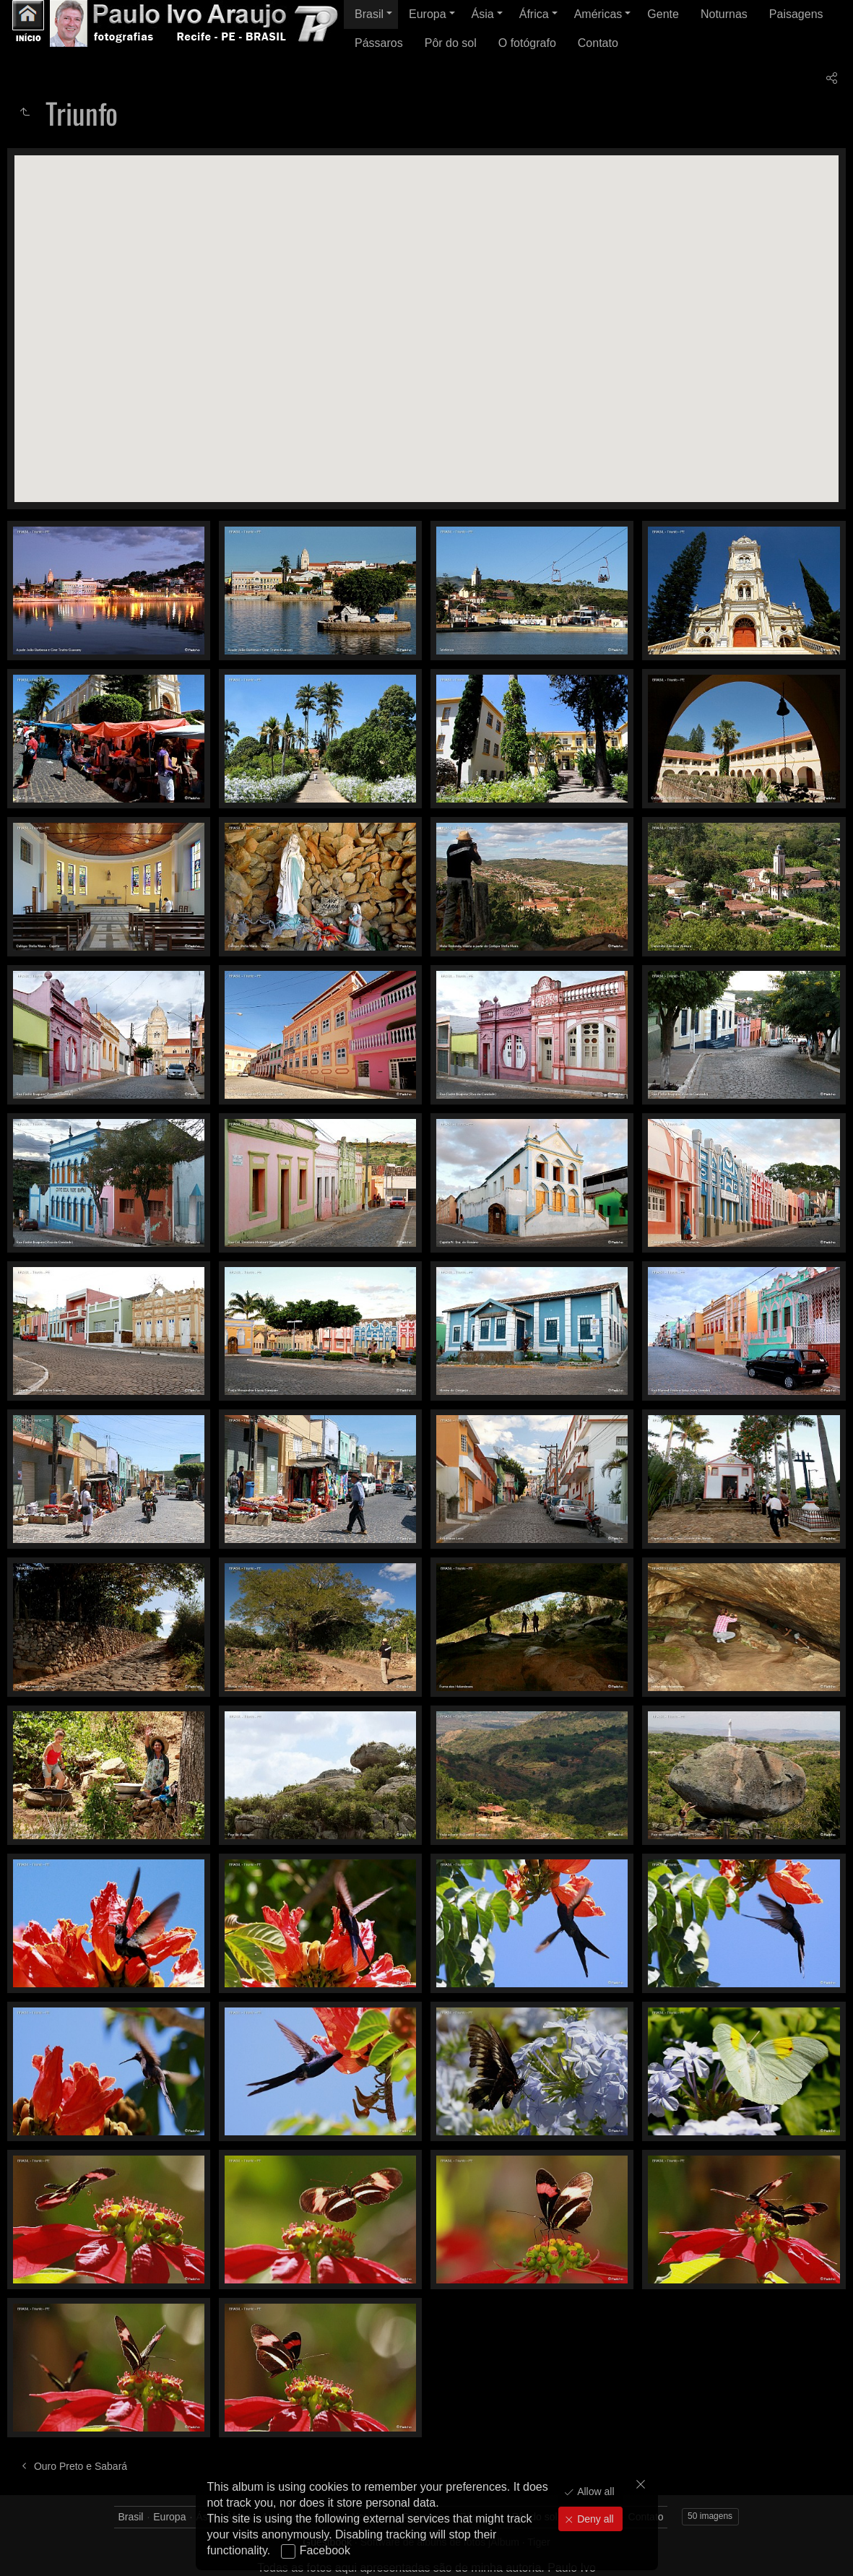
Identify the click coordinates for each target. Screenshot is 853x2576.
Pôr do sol (451, 43)
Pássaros (379, 43)
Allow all (594, 2491)
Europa (427, 14)
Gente (663, 14)
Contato (598, 43)
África (534, 14)
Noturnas (724, 14)
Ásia (483, 14)
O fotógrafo (527, 43)
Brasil (369, 14)
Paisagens (796, 14)
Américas (598, 14)
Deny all (593, 2519)
